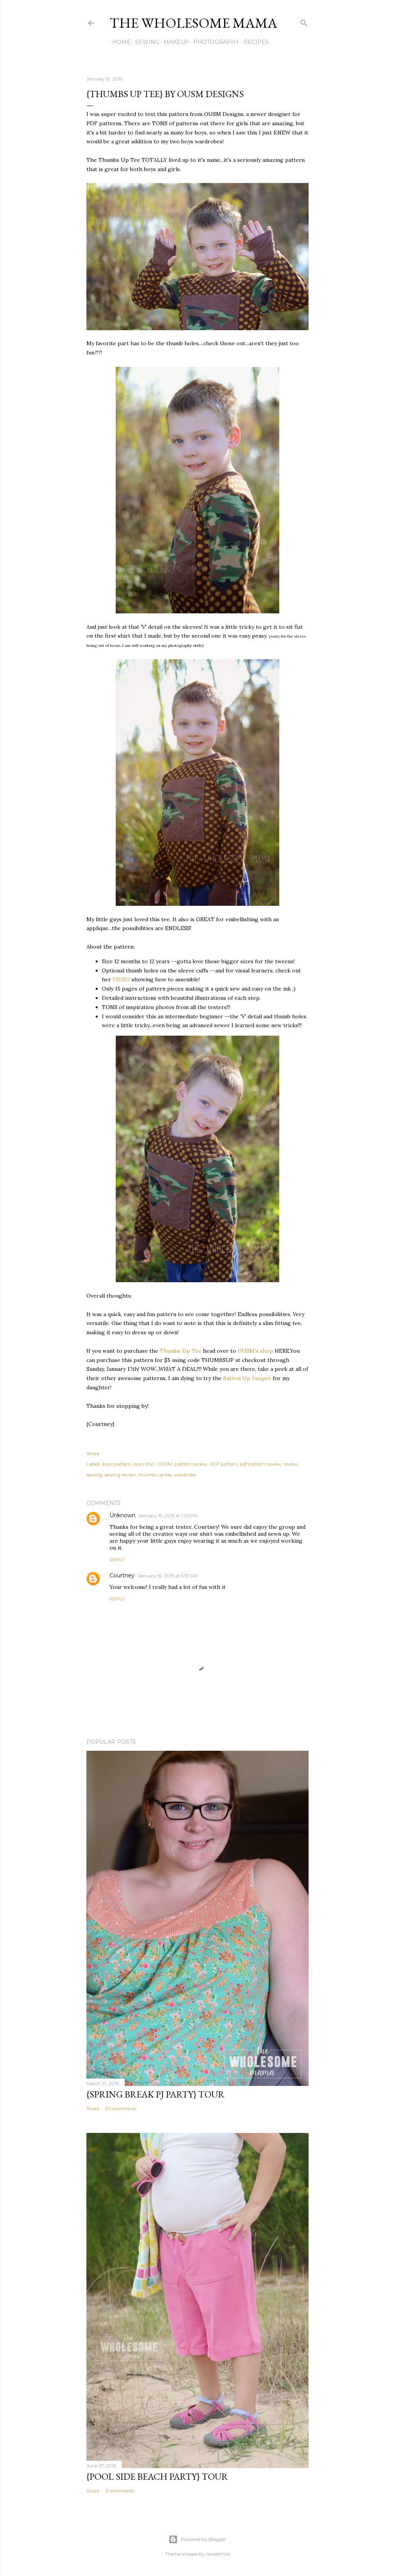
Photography (213, 42)
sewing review (120, 1475)
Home (119, 42)
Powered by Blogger (197, 2539)
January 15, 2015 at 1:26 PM (168, 1515)
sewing (94, 1475)
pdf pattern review (260, 1464)
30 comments (121, 2108)
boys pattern (117, 1464)
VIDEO (121, 979)
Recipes (253, 42)
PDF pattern (223, 1464)
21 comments (120, 2491)
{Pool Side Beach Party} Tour (157, 2476)
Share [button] (92, 1453)
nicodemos (218, 2554)
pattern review (190, 1464)
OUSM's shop (255, 1350)
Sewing (144, 42)
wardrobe (185, 1475)
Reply (117, 1559)
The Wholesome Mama (193, 23)
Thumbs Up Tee (180, 1350)
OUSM (164, 1464)
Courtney (122, 1575)
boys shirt (144, 1464)
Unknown (122, 1515)
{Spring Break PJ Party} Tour (155, 2094)
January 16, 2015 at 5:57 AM (168, 1576)
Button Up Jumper (246, 1378)
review (291, 1464)
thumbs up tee (155, 1475)
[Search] (304, 21)
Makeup (173, 42)
